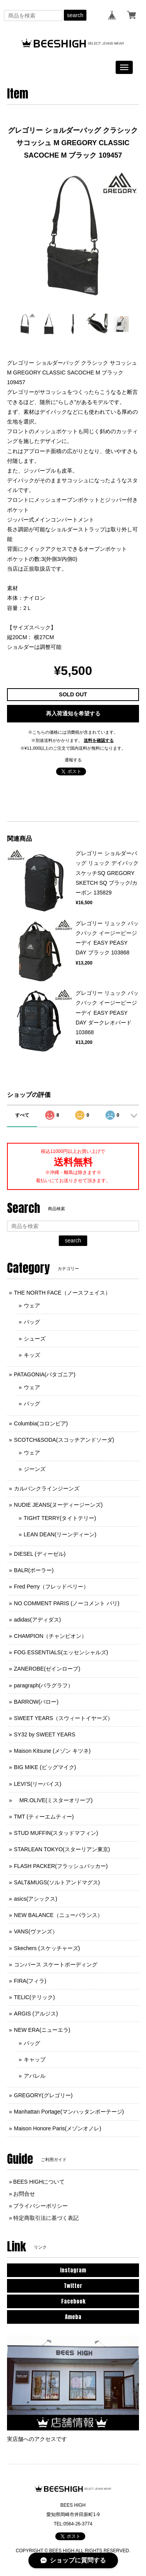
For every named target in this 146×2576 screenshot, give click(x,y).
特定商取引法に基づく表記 (46, 2218)
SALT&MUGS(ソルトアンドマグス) (57, 1882)
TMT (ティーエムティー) (44, 1816)
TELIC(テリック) (34, 1997)
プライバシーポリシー (40, 2206)
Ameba (73, 2317)
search (75, 15)
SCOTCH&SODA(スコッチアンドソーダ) (64, 1440)
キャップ (35, 2059)
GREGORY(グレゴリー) (43, 2095)
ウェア (32, 1305)
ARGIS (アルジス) (36, 2013)
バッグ (32, 1322)
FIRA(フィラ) (30, 1981)
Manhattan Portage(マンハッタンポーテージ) (69, 2112)
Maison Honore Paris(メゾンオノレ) (57, 2128)
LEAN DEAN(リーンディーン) (60, 1534)
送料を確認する (99, 740)
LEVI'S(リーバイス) (38, 1784)
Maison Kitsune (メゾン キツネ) (52, 1751)
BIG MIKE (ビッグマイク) (45, 1767)
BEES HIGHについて (39, 2182)
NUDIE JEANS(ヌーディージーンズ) (58, 1505)
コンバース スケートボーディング (55, 1964)
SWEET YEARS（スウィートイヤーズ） (63, 1718)
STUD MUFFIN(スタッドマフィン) (56, 1833)
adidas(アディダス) (37, 1620)
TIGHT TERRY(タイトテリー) (60, 1518)
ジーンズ (35, 1469)
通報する (73, 759)
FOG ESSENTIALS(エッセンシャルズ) (61, 1652)
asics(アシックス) (35, 1899)
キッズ (32, 1355)
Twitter (73, 2286)
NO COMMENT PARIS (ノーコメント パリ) (67, 1603)
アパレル (35, 2076)
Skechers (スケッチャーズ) (47, 1948)
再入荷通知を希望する (73, 713)
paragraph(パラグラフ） (44, 1685)
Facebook (73, 2301)
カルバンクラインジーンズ (46, 1488)
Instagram (73, 2270)
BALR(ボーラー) (34, 1570)
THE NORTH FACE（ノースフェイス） (62, 1293)
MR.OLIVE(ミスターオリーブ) (53, 1800)
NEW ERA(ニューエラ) (42, 2030)
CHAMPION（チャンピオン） (50, 1636)
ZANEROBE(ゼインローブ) (47, 1669)
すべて (22, 1115)
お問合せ (24, 2194)
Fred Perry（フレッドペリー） (51, 1586)
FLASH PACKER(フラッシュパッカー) (61, 1866)
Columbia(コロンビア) (41, 1423)
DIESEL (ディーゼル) (40, 1554)
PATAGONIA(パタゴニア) (45, 1374)
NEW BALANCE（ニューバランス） (58, 1915)
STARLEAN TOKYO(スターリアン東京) (62, 1849)
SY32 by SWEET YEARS (44, 1734)
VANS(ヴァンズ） (36, 1931)
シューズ (35, 1338)
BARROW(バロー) (36, 1702)
